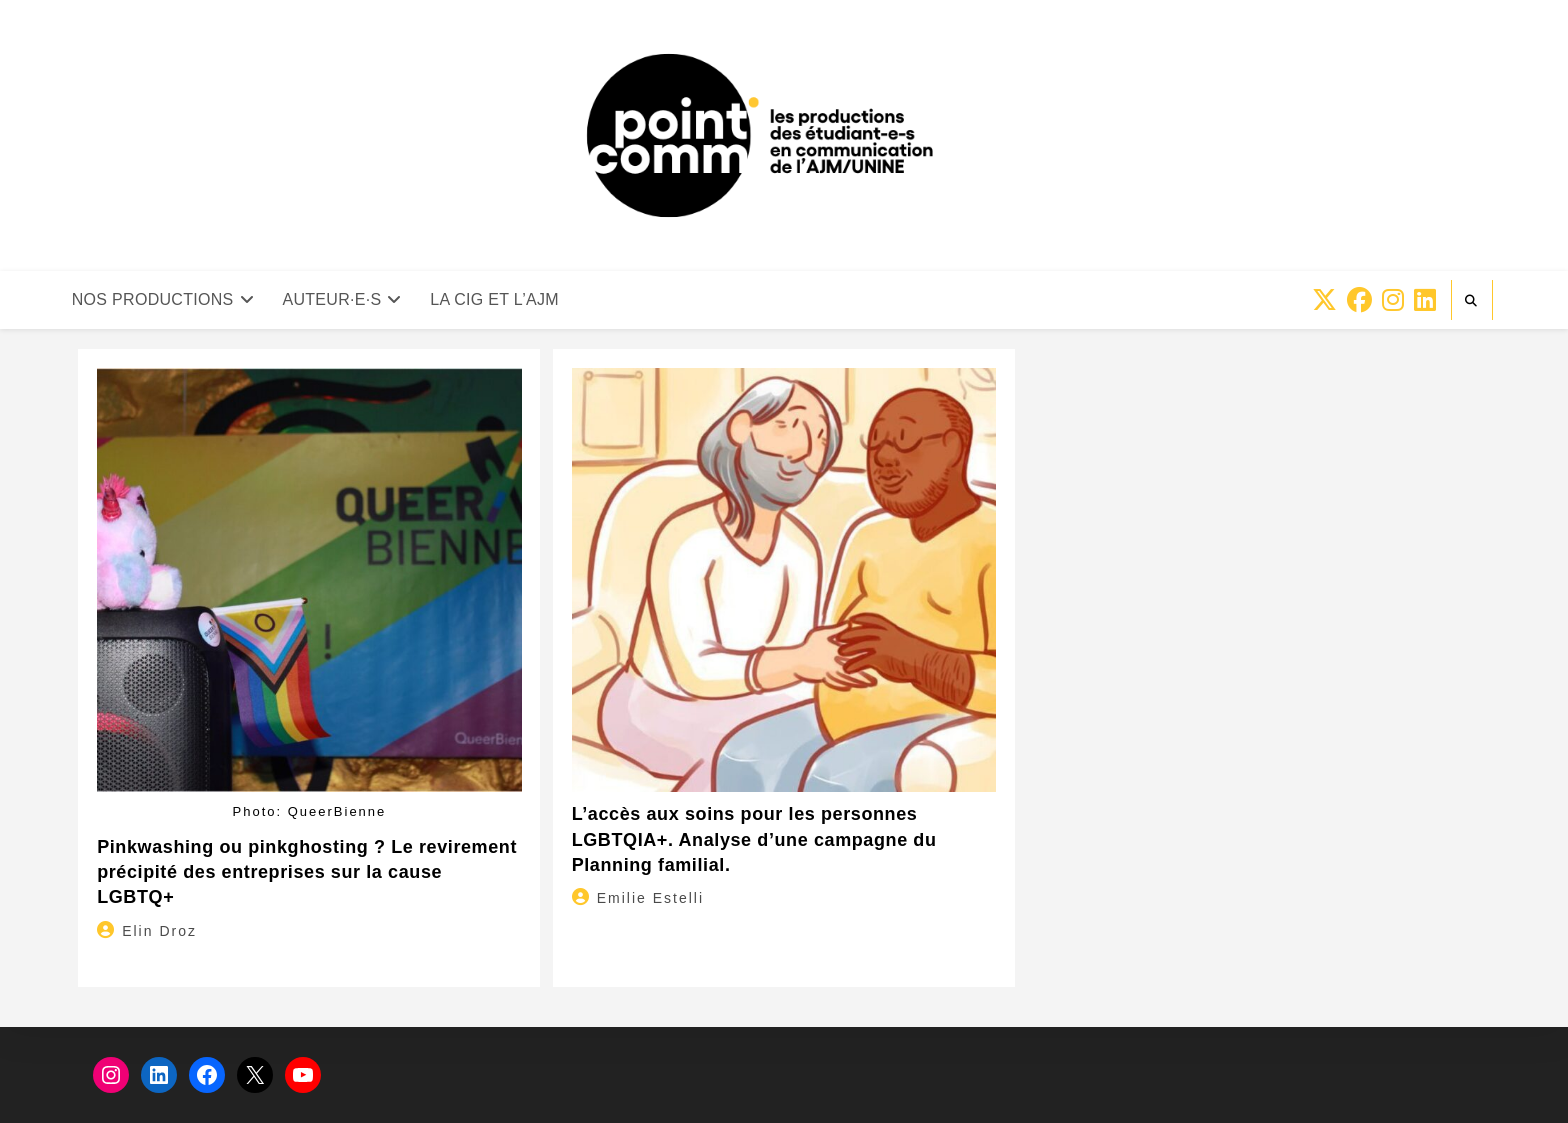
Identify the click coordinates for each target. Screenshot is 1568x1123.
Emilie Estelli (650, 898)
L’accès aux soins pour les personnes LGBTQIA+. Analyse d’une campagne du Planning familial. (754, 839)
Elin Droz (159, 931)
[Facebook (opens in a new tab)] (1359, 300)
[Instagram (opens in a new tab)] (1393, 300)
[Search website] (1472, 301)
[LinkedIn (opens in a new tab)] (1425, 300)
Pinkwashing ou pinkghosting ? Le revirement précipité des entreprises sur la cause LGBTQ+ (307, 872)
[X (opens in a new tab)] (1324, 300)
